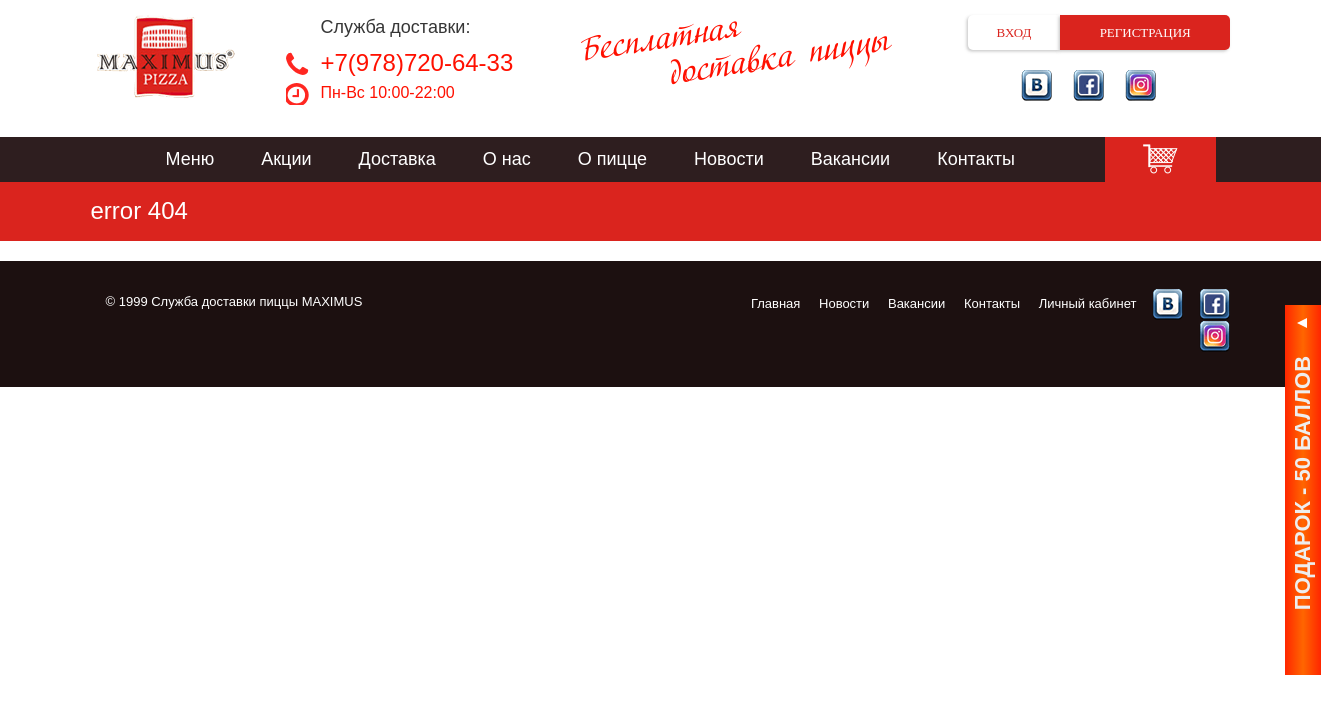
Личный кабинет (1088, 303)
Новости (729, 159)
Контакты (976, 159)
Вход (1014, 32)
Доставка (397, 159)
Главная (775, 303)
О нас (507, 159)
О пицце (612, 159)
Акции (286, 159)
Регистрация (1145, 32)
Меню (190, 159)
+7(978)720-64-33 (417, 62)
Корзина (1160, 159)
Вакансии (850, 159)
